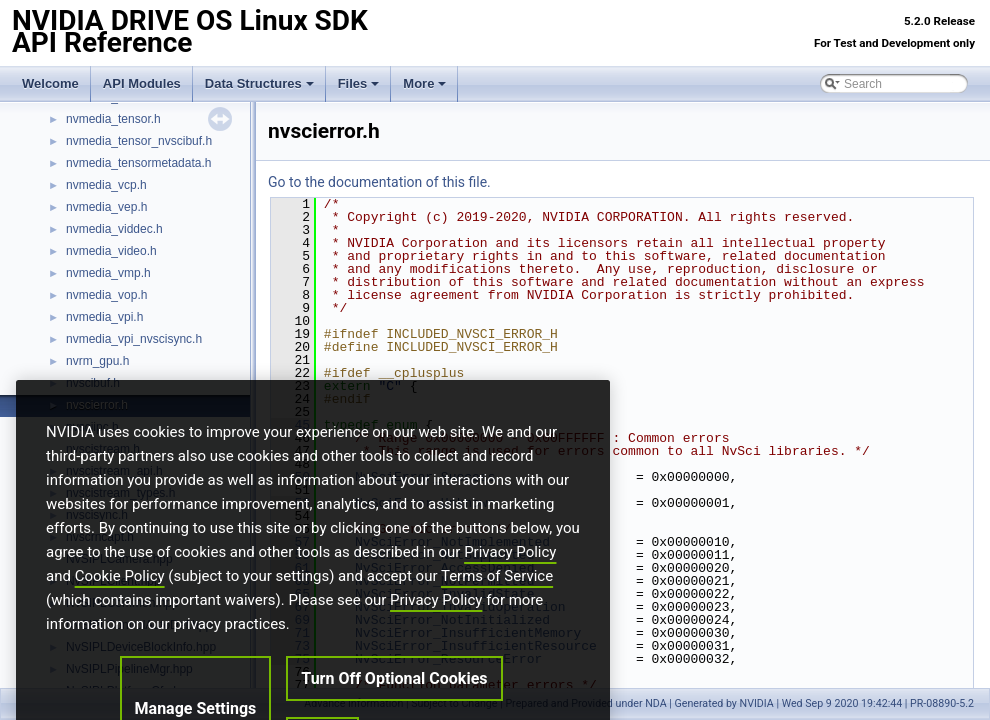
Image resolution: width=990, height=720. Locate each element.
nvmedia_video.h (111, 251)
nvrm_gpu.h (97, 361)
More (424, 83)
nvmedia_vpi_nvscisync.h (134, 339)
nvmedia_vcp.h (106, 185)
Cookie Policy (120, 615)
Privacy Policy (510, 591)
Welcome (50, 83)
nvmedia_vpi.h (104, 317)
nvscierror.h (97, 405)
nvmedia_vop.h (106, 295)
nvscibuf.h (93, 383)
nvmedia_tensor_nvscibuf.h (139, 141)
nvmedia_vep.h (106, 207)
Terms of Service (497, 615)
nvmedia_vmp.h (108, 273)
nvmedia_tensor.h (113, 119)
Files (359, 83)
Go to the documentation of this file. (379, 182)
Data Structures (259, 83)
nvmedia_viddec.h (114, 229)
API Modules (142, 83)
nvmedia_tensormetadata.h (138, 163)
